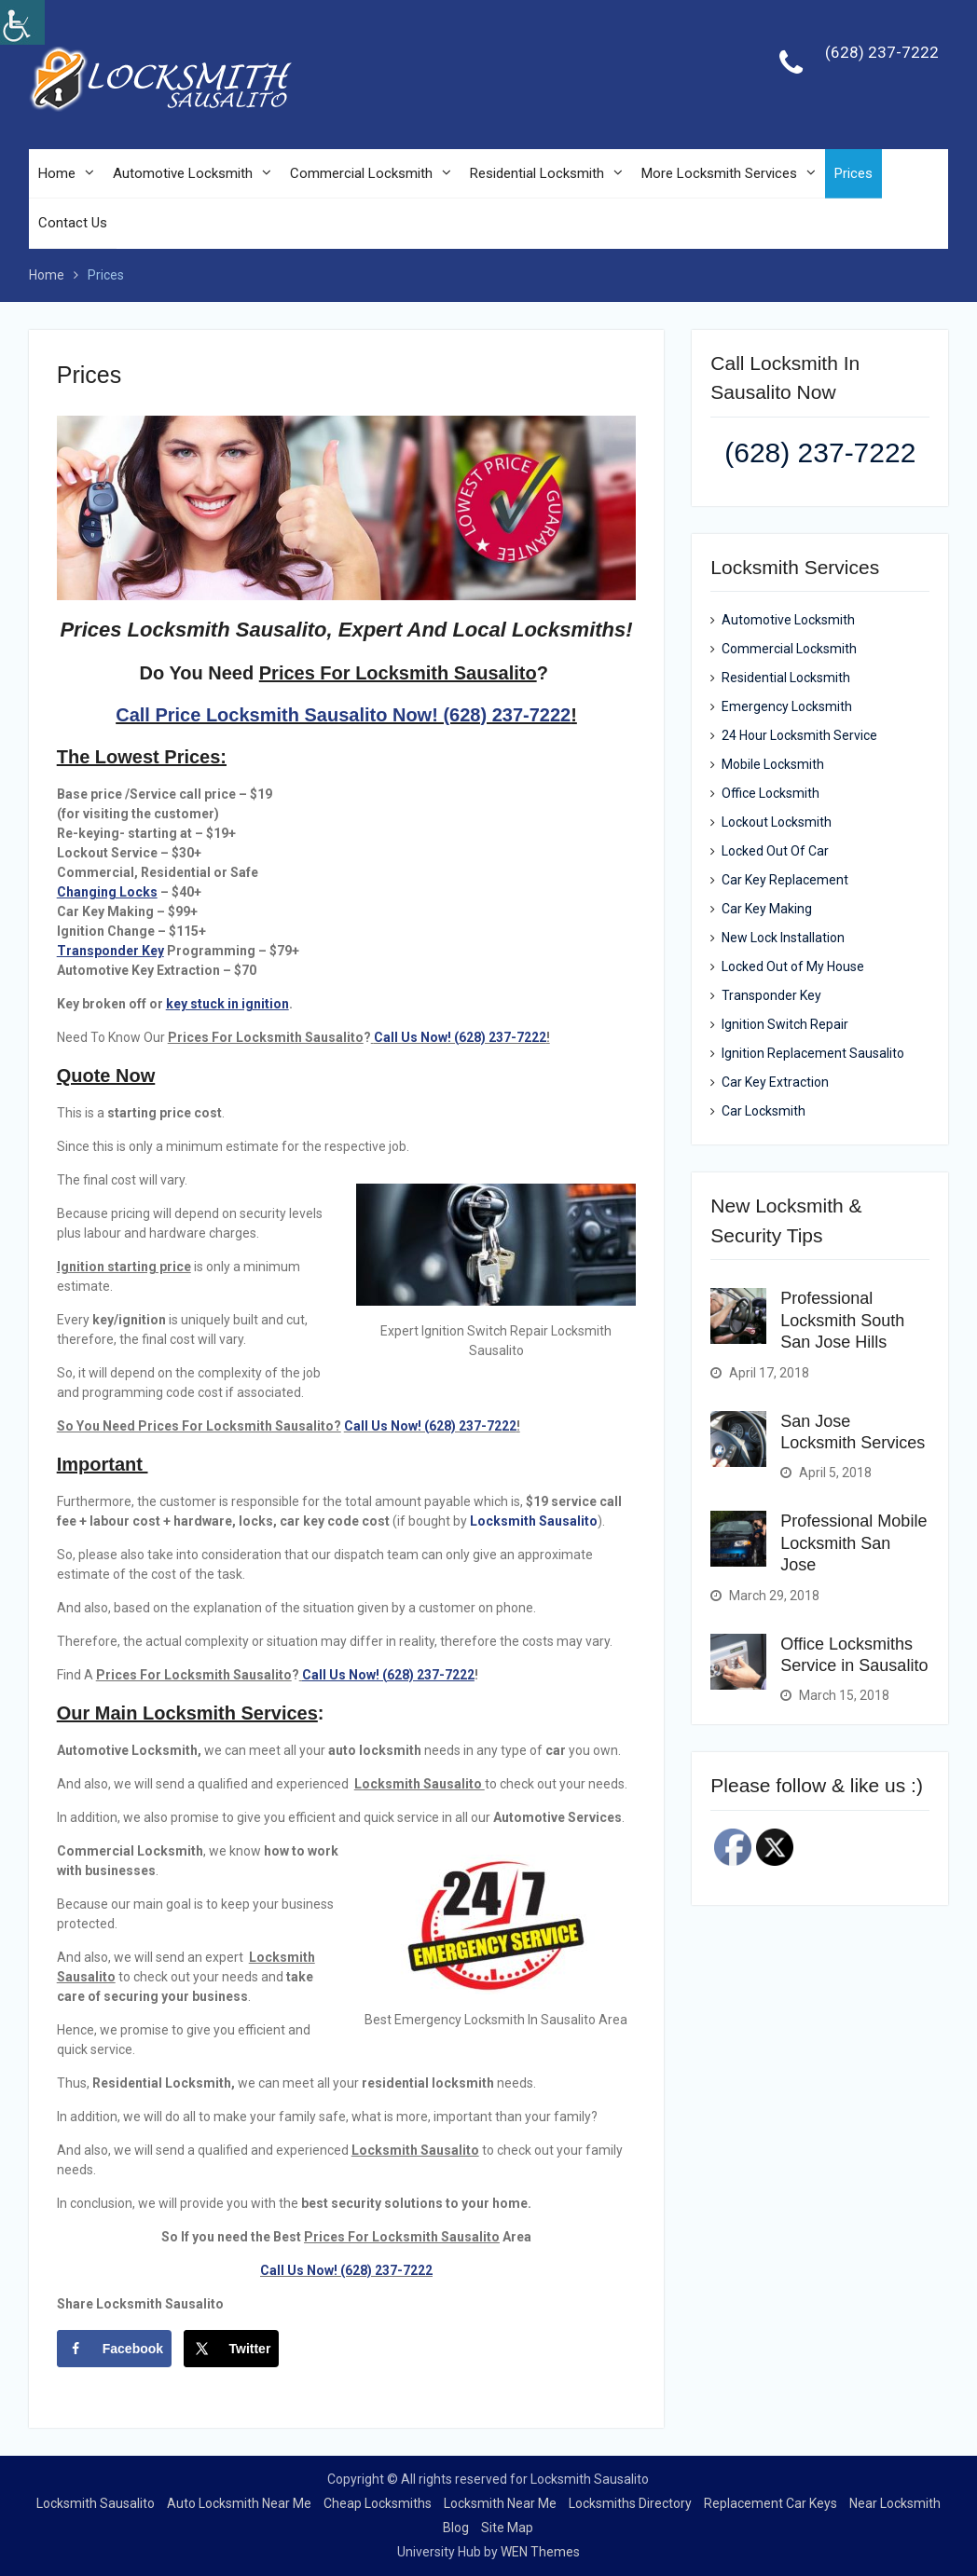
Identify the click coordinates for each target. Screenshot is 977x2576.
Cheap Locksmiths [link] (377, 2503)
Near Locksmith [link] (895, 2503)
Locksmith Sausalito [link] (534, 1521)
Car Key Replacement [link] (785, 880)
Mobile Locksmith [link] (773, 765)
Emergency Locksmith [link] (787, 707)
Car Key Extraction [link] (775, 1083)
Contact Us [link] (72, 223)
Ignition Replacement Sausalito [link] (813, 1054)
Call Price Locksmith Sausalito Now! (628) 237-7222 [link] (343, 715)
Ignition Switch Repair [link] (785, 1025)
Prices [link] (853, 173)
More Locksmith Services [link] (719, 173)
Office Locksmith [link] (770, 794)
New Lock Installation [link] (783, 938)
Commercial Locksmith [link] (361, 173)
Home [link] (57, 173)
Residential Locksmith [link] (537, 173)
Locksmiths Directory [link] (630, 2503)
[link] (22, 22)
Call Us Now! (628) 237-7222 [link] (460, 1037)
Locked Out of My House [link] (793, 967)
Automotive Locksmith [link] (183, 173)
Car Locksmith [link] (763, 1111)
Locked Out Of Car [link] (775, 851)
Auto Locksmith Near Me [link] (239, 2503)
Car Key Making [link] (767, 909)
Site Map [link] (507, 2527)
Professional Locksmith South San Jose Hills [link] (842, 1321)
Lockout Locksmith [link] (777, 822)
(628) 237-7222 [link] (882, 52)
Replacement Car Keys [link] (770, 2503)
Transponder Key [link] (771, 996)
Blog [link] (456, 2527)
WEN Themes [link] (540, 2551)
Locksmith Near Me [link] (500, 2503)
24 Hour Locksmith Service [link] (799, 736)
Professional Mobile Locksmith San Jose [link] (853, 1543)
